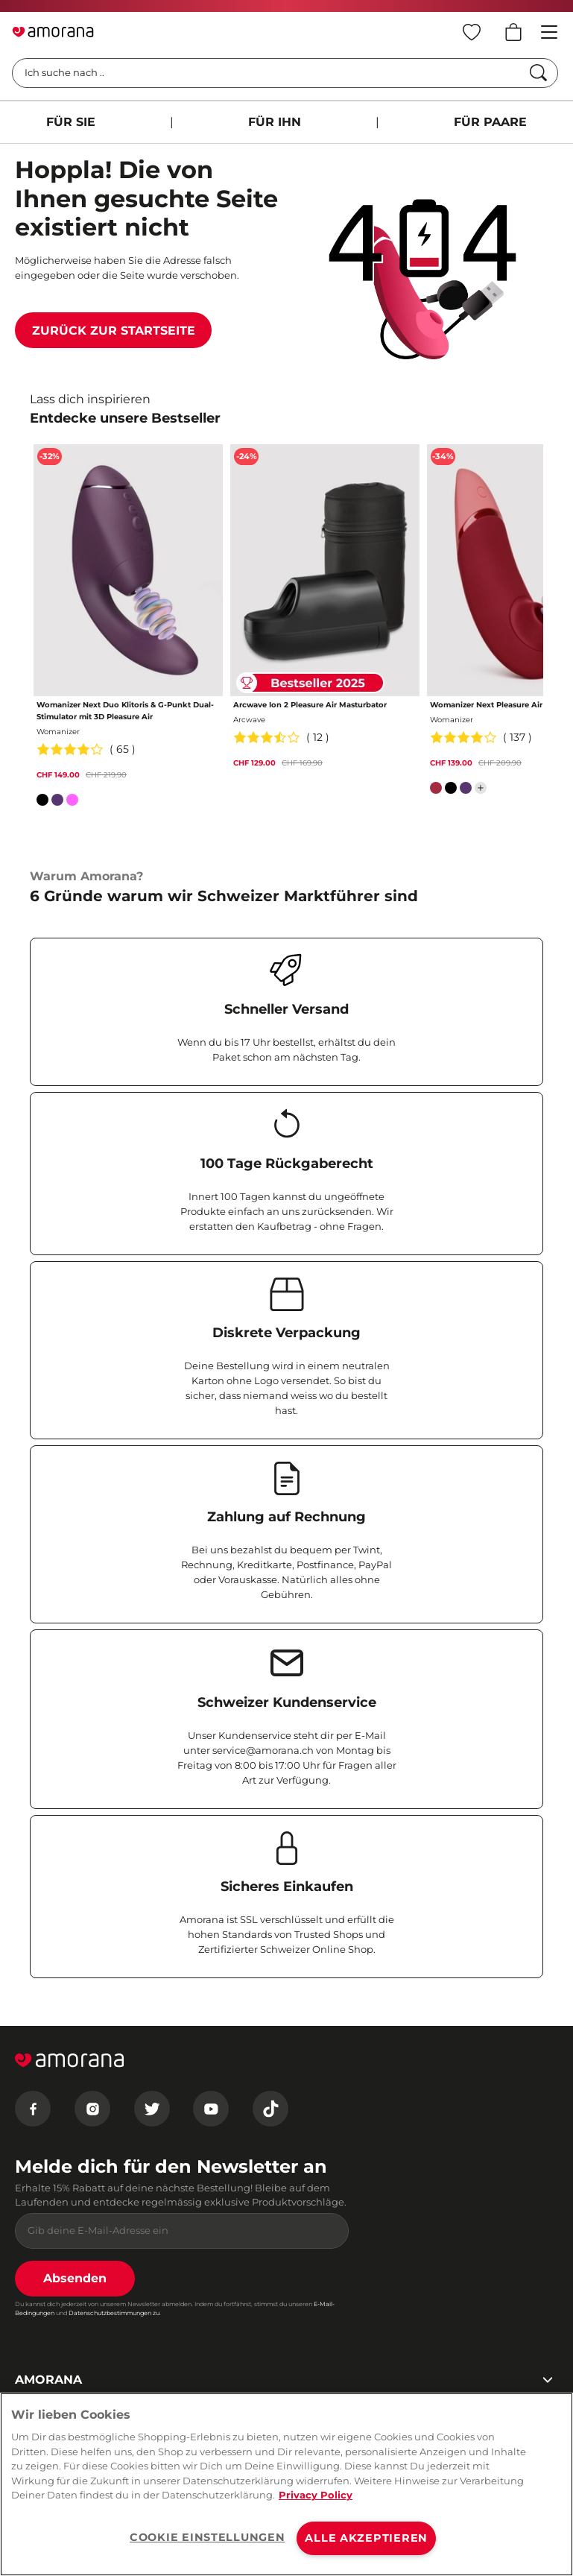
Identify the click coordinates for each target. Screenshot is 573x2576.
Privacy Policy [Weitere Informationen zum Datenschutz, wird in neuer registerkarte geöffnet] (315, 2495)
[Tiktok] (270, 2109)
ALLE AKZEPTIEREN (366, 2538)
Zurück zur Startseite (113, 330)
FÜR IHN (274, 122)
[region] (286, 2484)
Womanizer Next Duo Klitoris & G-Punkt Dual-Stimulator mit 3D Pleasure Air (125, 711)
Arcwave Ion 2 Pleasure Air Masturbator (310, 705)
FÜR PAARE (490, 122)
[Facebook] (33, 2109)
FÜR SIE (70, 122)
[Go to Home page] (53, 32)
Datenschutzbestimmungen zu (114, 2313)
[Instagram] (92, 2109)
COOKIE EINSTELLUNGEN (207, 2537)
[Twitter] (152, 2109)
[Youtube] (211, 2109)
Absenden (75, 2278)
